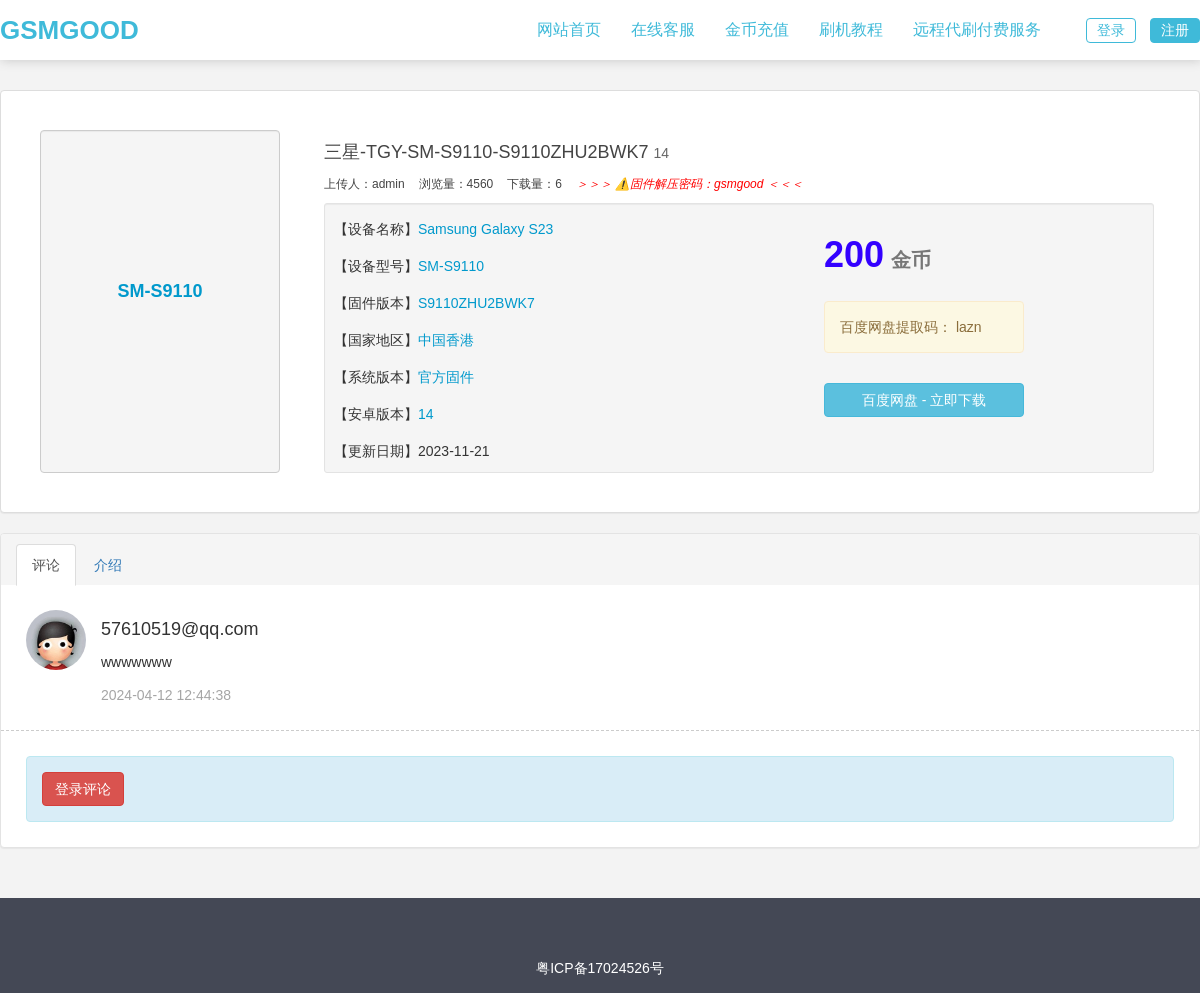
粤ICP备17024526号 (600, 968)
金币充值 (757, 29)
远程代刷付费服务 (977, 29)
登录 (1111, 30)
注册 (1175, 30)
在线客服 (663, 29)
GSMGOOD (69, 30)
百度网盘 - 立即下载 (924, 400)
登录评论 (83, 789)
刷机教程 (851, 29)
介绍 (108, 565)
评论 (46, 565)
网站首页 (569, 29)
